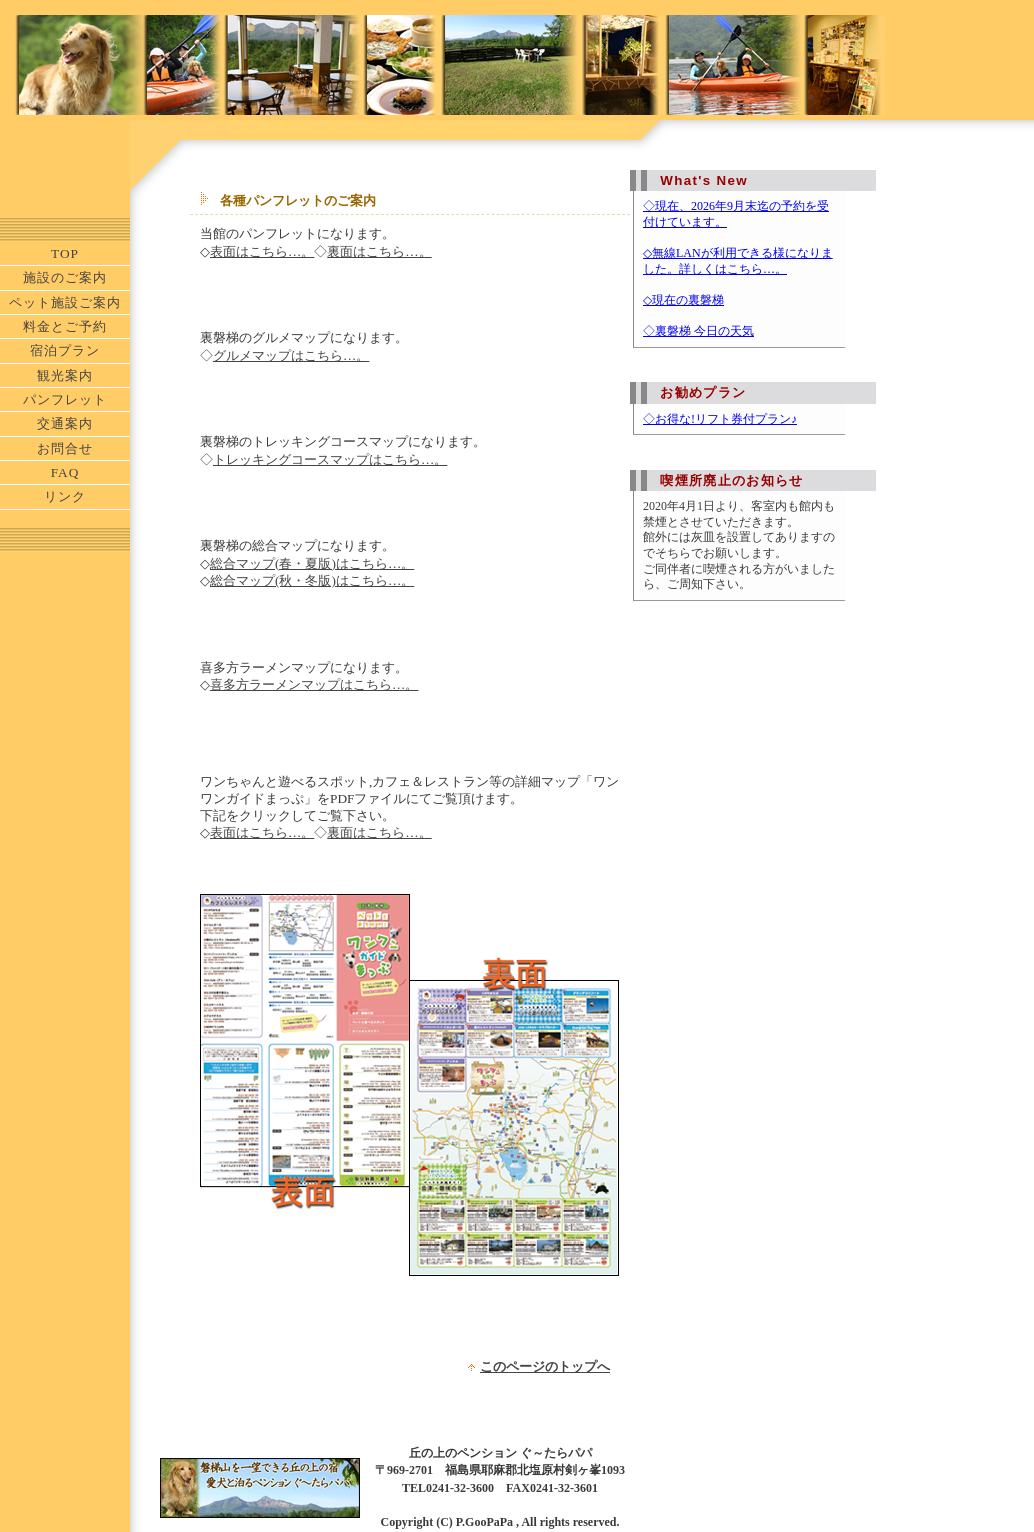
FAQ (65, 472)
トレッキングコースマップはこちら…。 (330, 459)
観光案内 (65, 375)
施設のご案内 (65, 277)
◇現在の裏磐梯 (683, 300)
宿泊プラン (65, 350)
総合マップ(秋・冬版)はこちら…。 (312, 580)
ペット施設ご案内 (65, 302)
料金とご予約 (65, 326)
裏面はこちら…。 (379, 251)
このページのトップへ (545, 1366)
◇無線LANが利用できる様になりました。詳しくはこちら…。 (738, 261)
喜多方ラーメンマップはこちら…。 (314, 684)
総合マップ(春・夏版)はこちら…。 (312, 563)
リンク (65, 496)
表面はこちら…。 (262, 251)
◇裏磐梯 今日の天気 (698, 331)
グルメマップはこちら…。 (291, 355)
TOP (65, 253)
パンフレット (65, 399)
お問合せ (65, 448)
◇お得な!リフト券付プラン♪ (720, 419)
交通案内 (65, 423)
